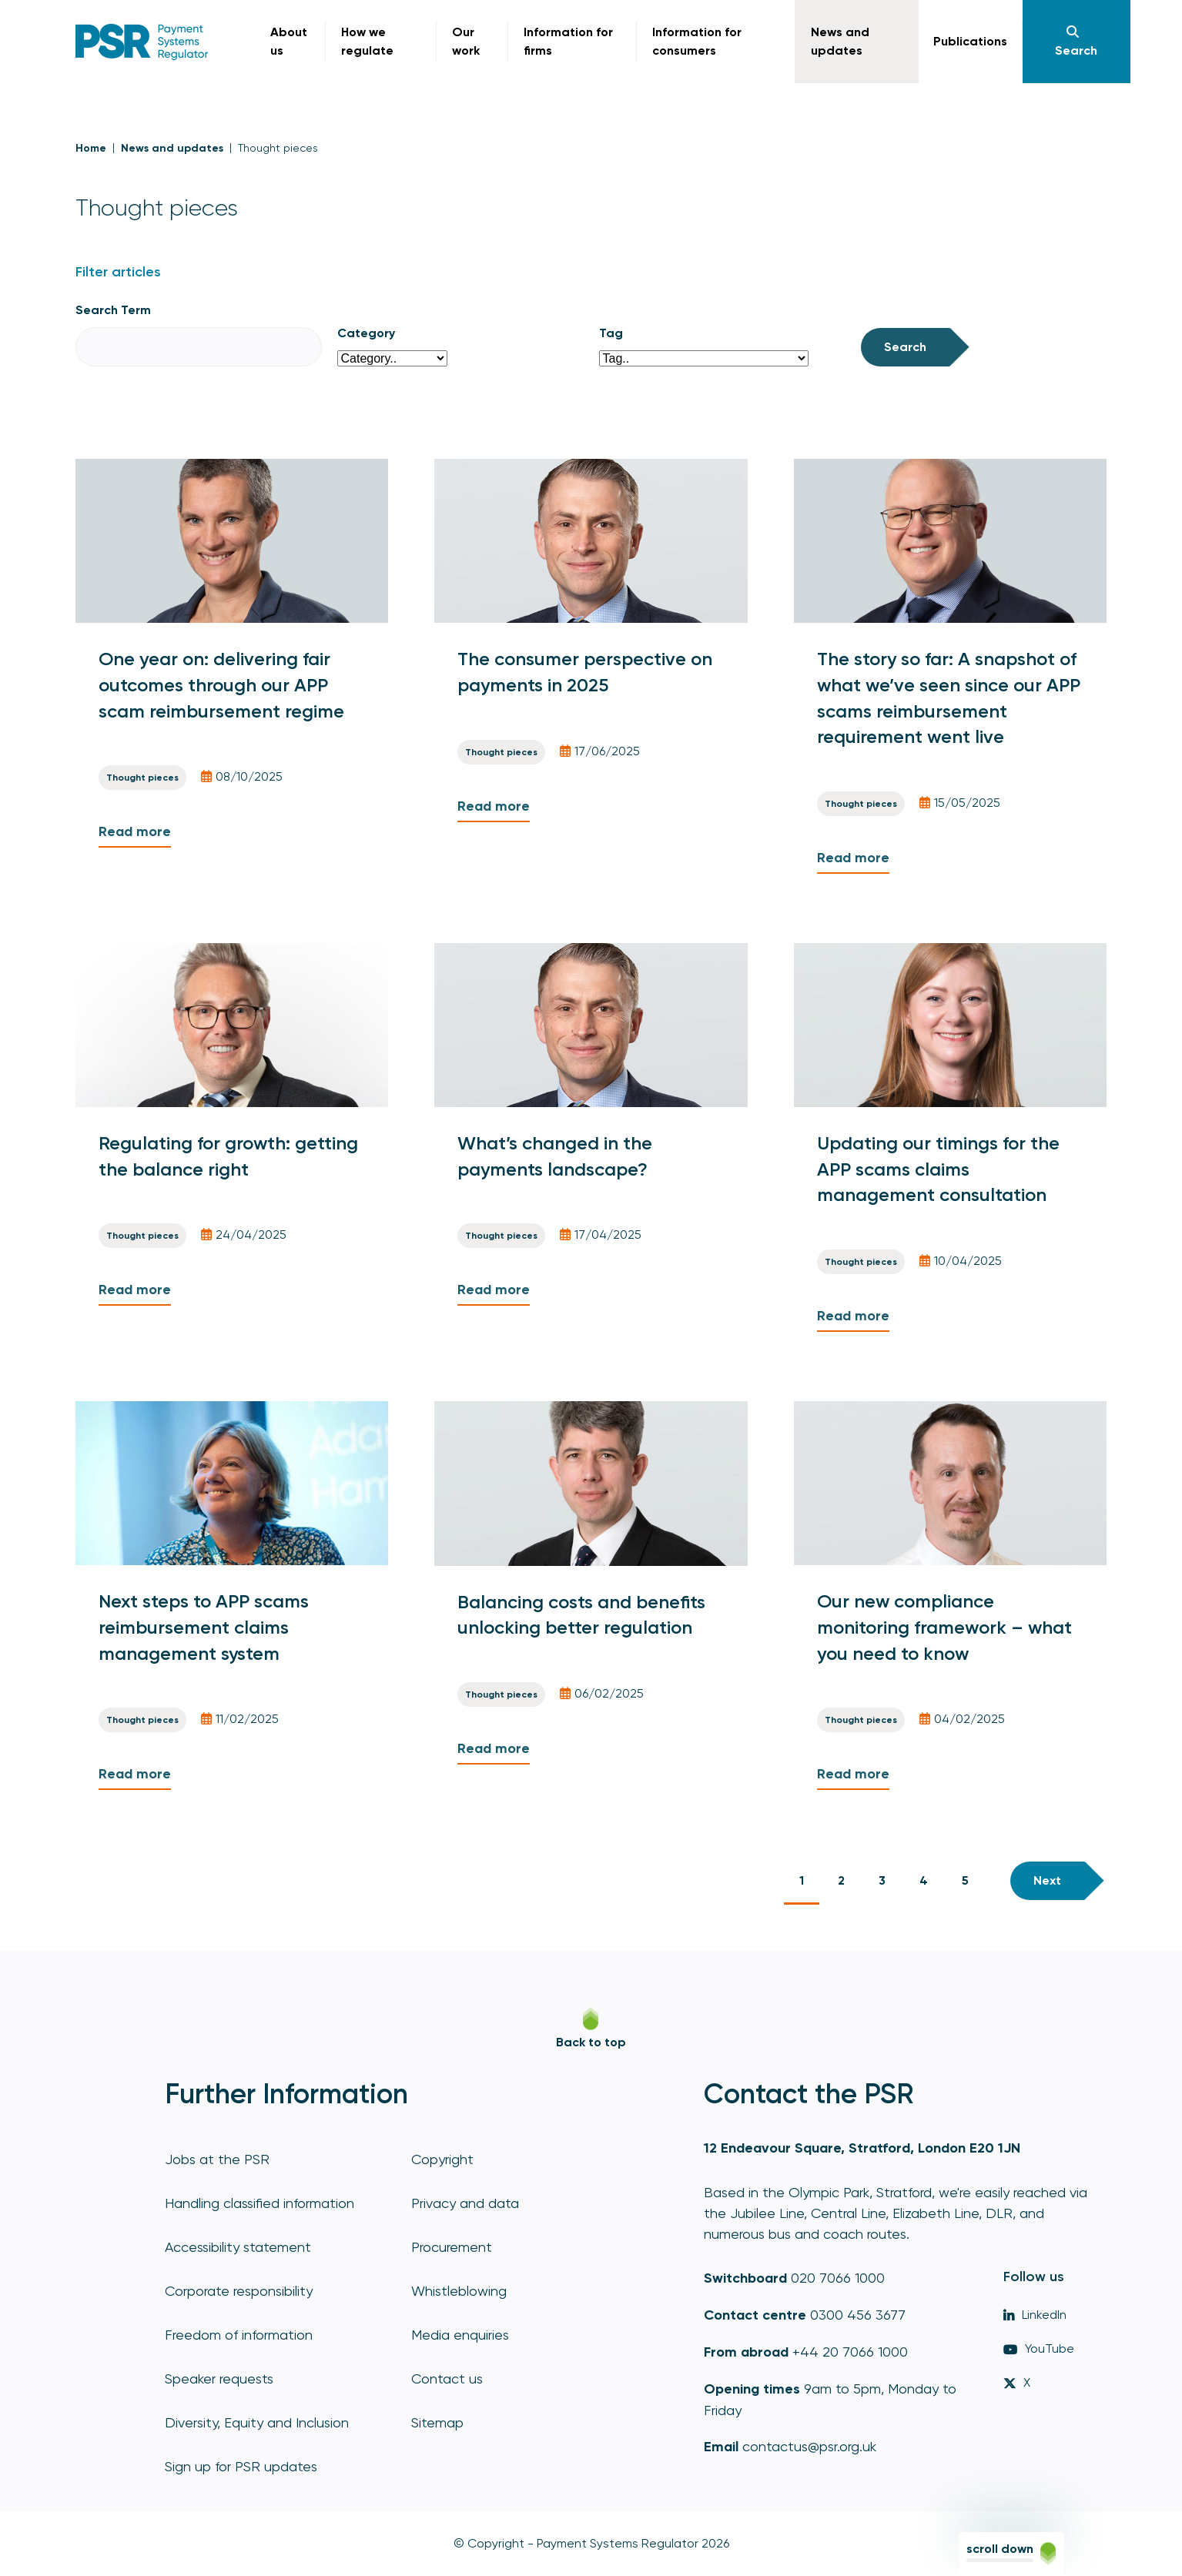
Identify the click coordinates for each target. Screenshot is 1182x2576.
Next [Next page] (1047, 1880)
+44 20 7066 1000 (850, 2351)
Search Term (113, 310)
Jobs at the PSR (217, 2159)
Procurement (451, 2247)
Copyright (442, 2159)
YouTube (1038, 2348)
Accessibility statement (238, 2247)
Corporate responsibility (239, 2291)
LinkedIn (1034, 2314)
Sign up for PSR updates (241, 2466)
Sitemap (437, 2422)
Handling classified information (259, 2203)
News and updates (172, 148)
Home (90, 148)
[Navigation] (1076, 41)
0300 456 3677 (858, 2315)
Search (905, 347)
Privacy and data (465, 2203)
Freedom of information (239, 2335)
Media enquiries (460, 2335)
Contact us (447, 2378)
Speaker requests (219, 2378)
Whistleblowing (459, 2291)
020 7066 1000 (838, 2278)
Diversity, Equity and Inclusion (257, 2422)
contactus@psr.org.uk (809, 2446)
